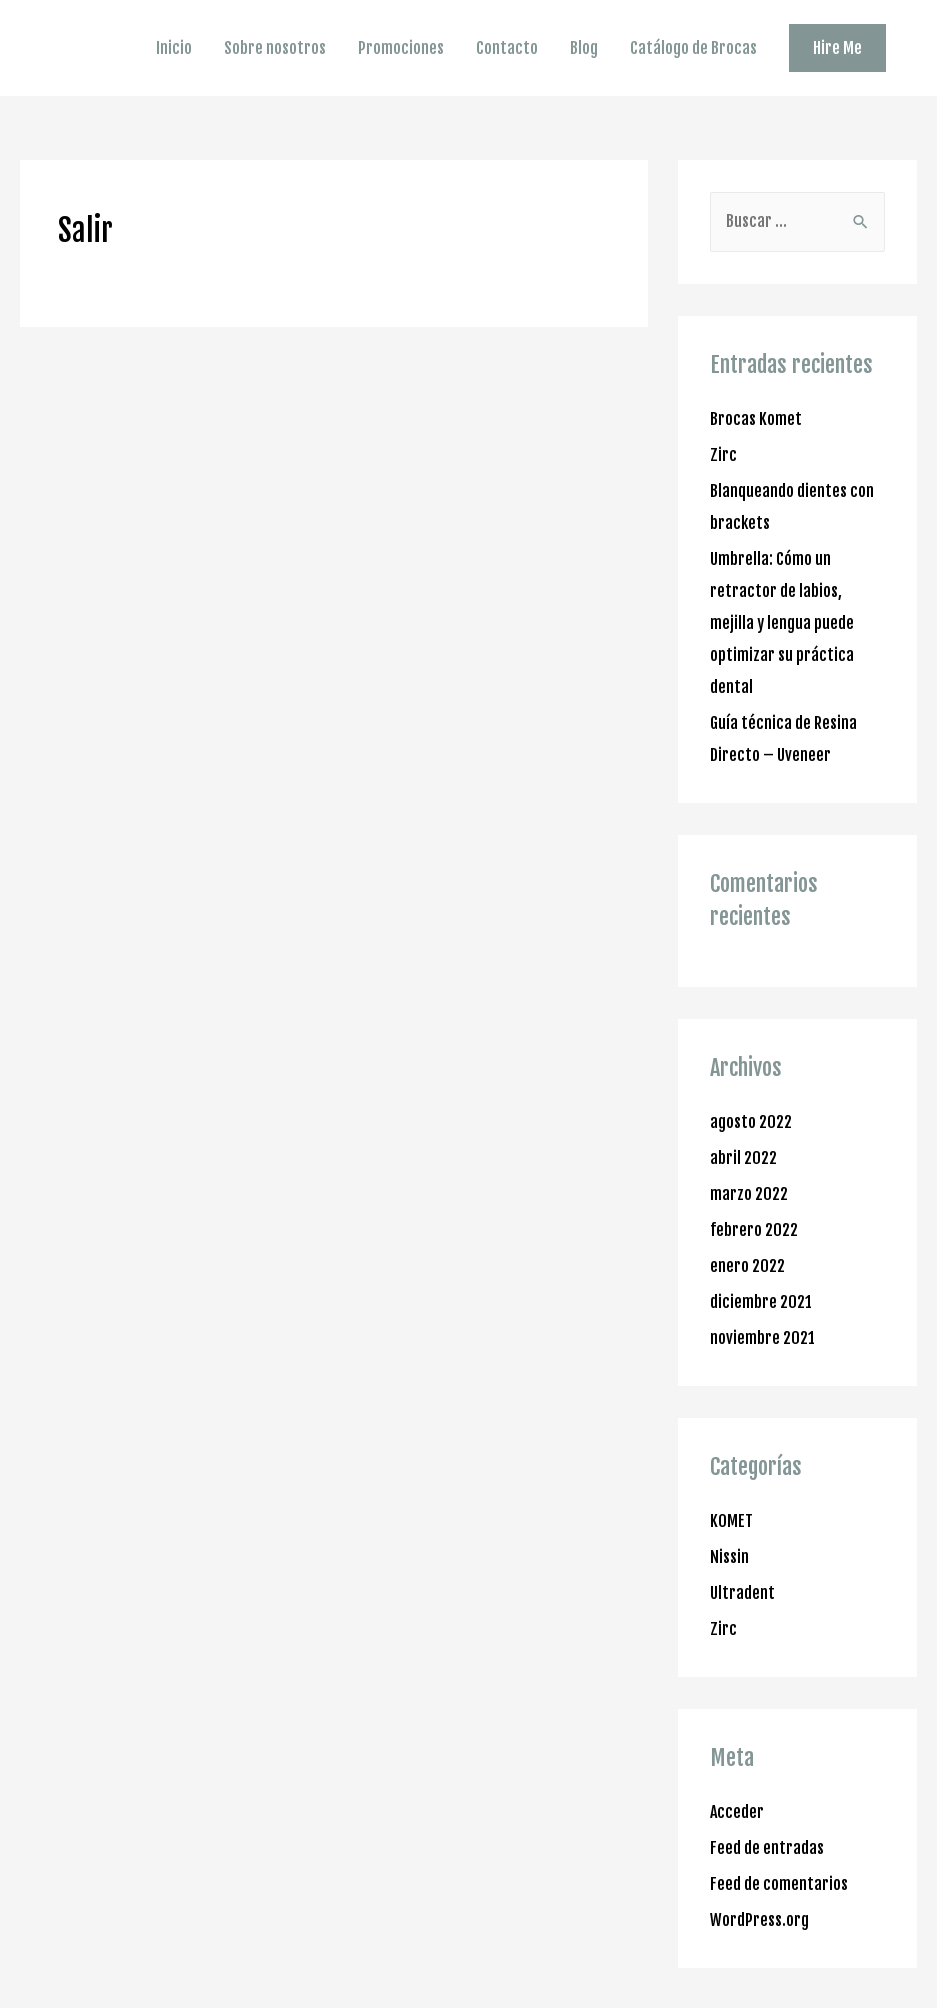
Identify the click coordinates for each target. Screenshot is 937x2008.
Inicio (174, 48)
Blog (584, 48)
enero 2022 (747, 1266)
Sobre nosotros (275, 48)
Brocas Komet (756, 419)
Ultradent (742, 1593)
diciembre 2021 (761, 1302)
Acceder (737, 1812)
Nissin (729, 1557)
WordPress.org (759, 1920)
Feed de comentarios (779, 1884)
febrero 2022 (754, 1230)
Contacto (507, 48)
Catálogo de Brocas (693, 48)
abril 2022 (743, 1158)
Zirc (723, 455)
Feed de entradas (767, 1848)
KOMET (731, 1521)
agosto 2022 (751, 1122)
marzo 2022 (749, 1194)
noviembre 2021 (762, 1338)
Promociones (401, 48)
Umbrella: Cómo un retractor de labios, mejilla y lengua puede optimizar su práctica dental (782, 623)
